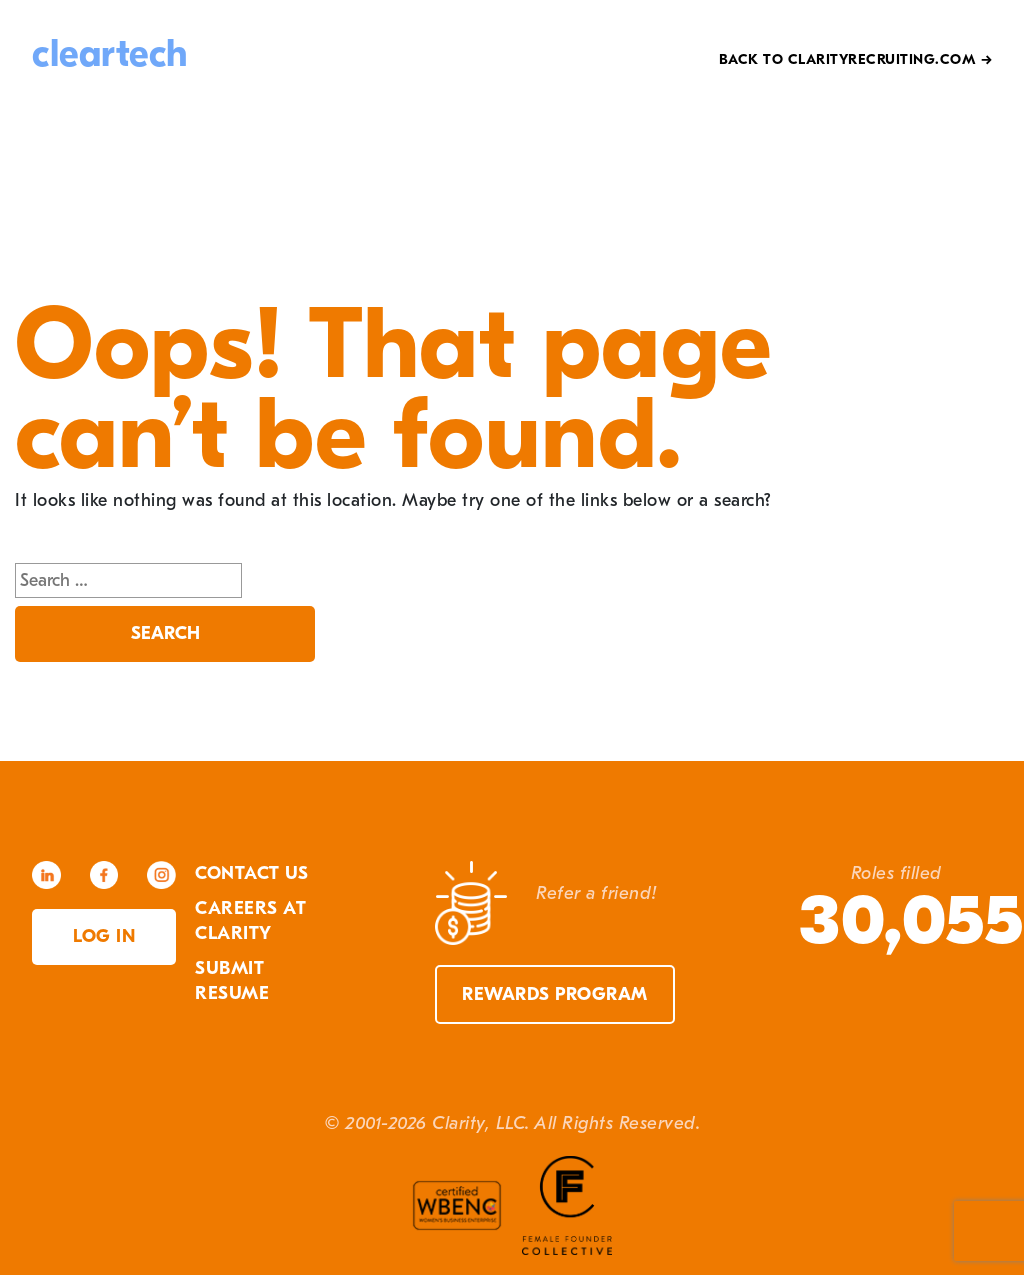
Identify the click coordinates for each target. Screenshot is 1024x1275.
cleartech (110, 54)
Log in (104, 936)
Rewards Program (555, 994)
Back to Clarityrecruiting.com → (856, 59)
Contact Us (251, 873)
